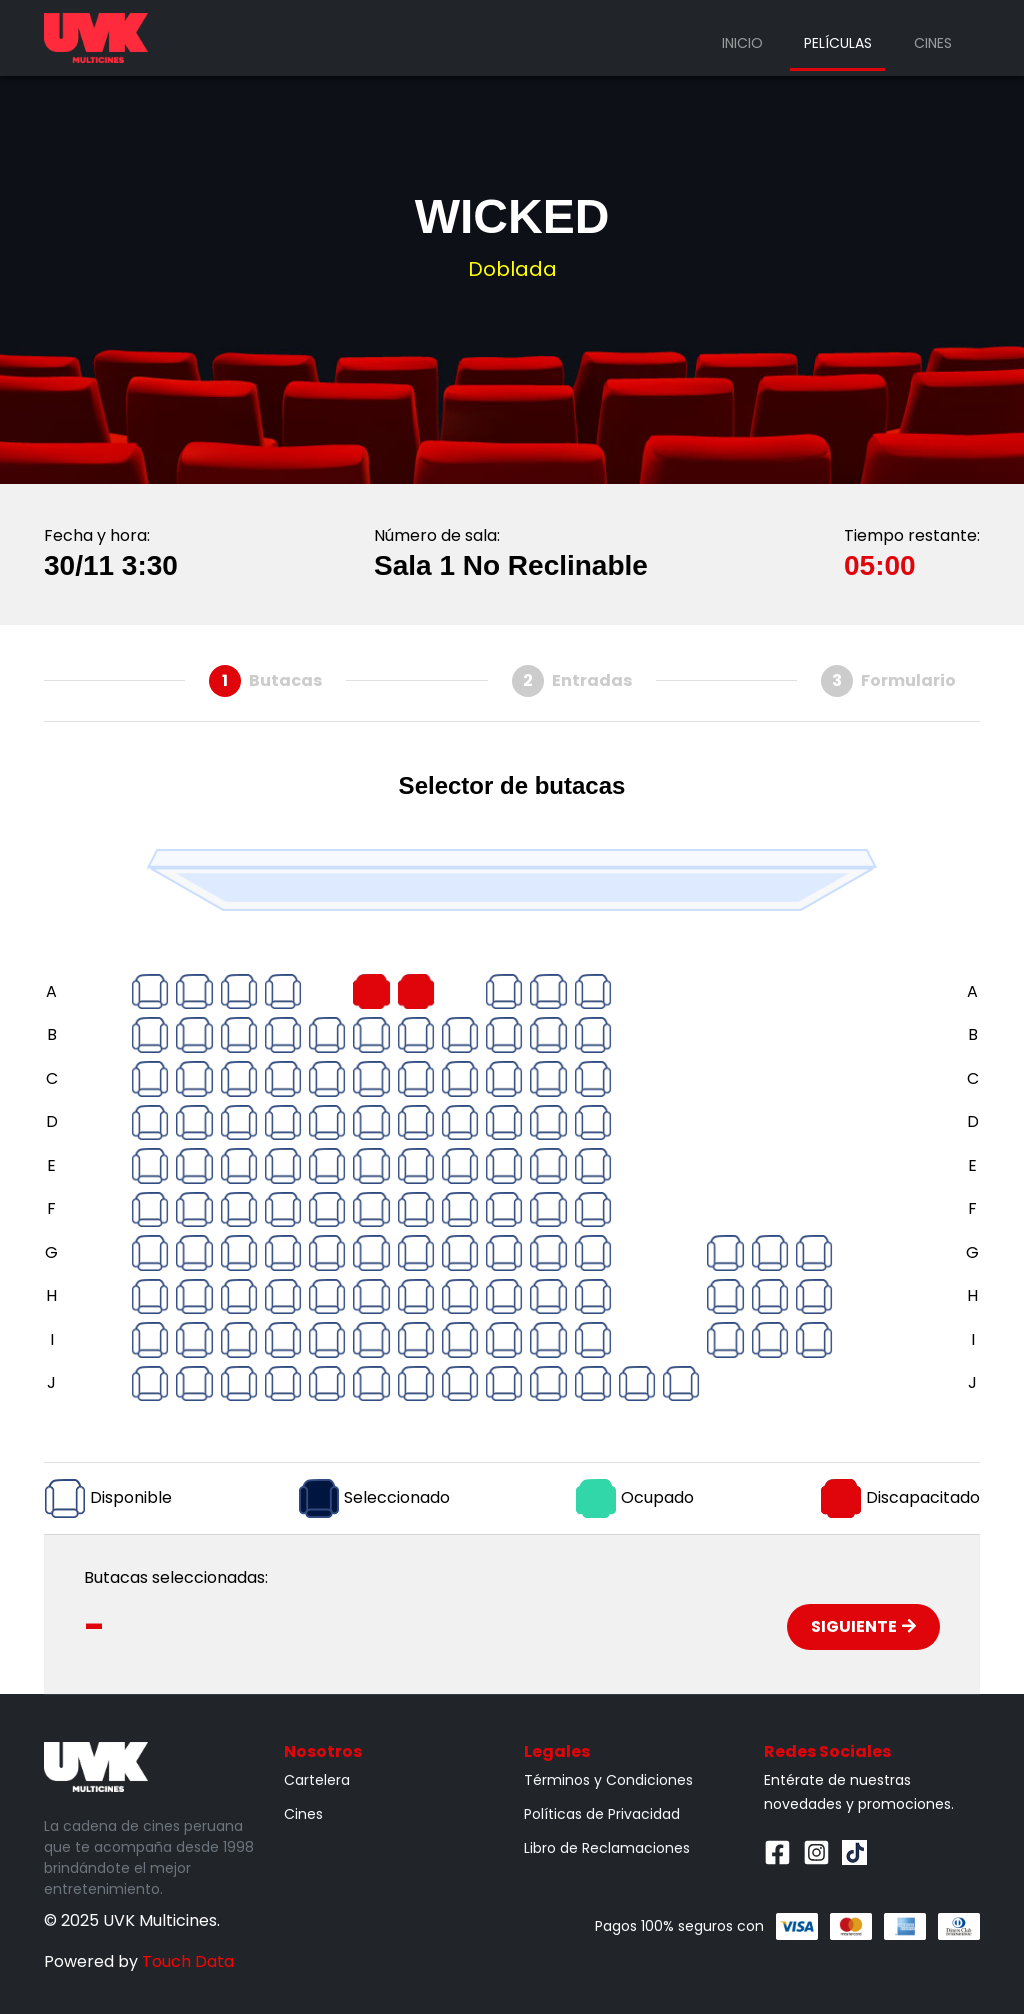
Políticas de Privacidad (602, 1814)
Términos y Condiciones (608, 1780)
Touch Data (188, 1961)
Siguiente (863, 1626)
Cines (933, 43)
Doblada (512, 269)
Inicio (742, 43)
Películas (838, 43)
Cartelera (317, 1780)
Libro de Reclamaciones (607, 1848)
